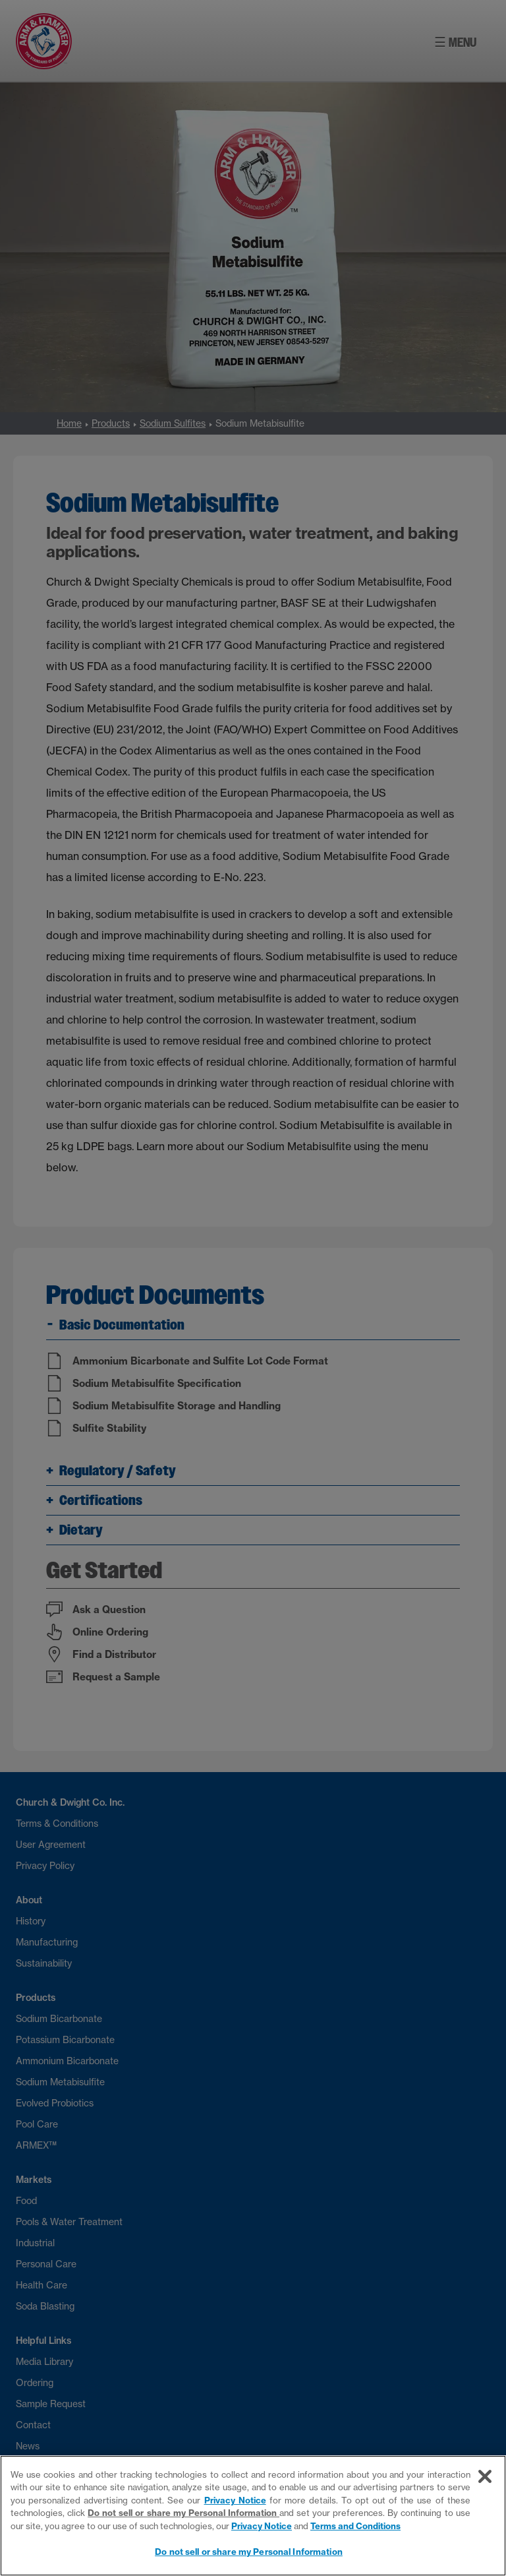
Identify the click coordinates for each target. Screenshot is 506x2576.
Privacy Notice (235, 2500)
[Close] (484, 2476)
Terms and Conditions (355, 2526)
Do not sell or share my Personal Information (183, 2512)
